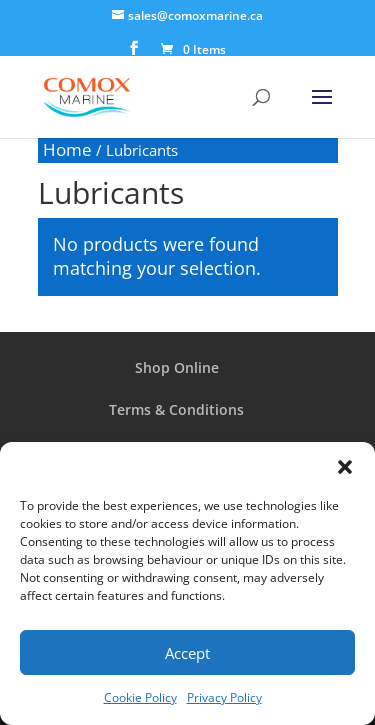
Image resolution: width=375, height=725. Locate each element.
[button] (345, 467)
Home (67, 149)
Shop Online (177, 367)
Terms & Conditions (176, 409)
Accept (187, 653)
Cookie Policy (140, 697)
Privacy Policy (224, 697)
